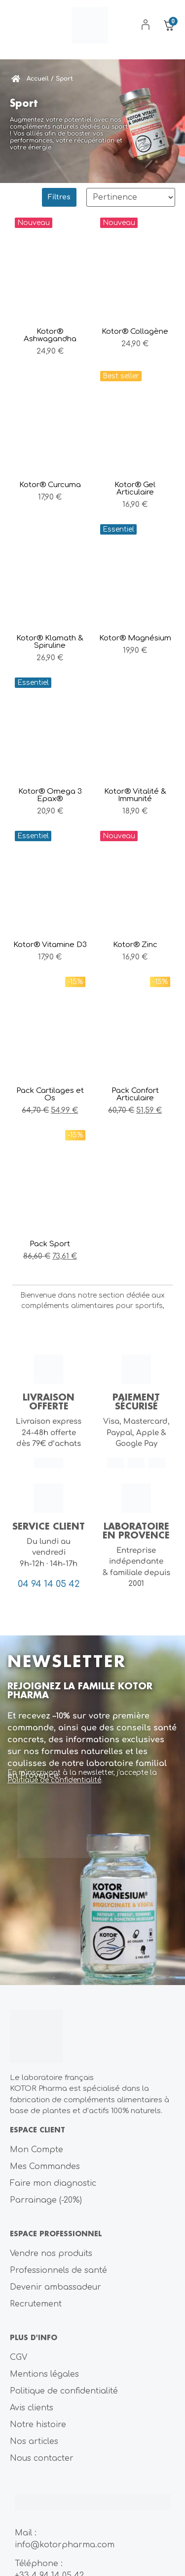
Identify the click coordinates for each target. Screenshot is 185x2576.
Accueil (38, 78)
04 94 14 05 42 (49, 1584)
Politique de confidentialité (54, 1780)
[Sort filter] (130, 197)
